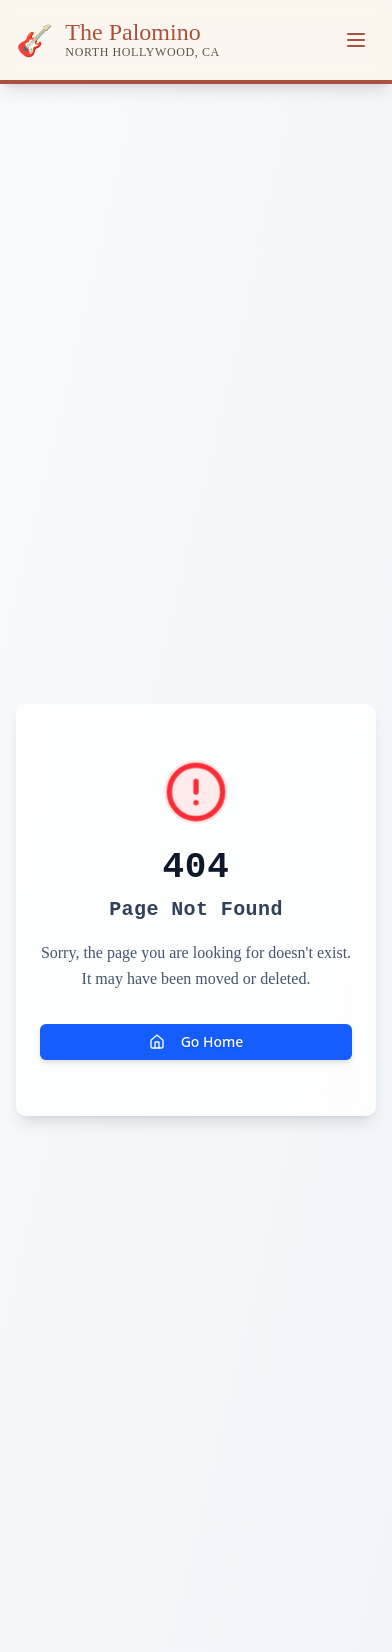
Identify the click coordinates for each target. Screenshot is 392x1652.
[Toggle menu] (356, 40)
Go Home (196, 1041)
